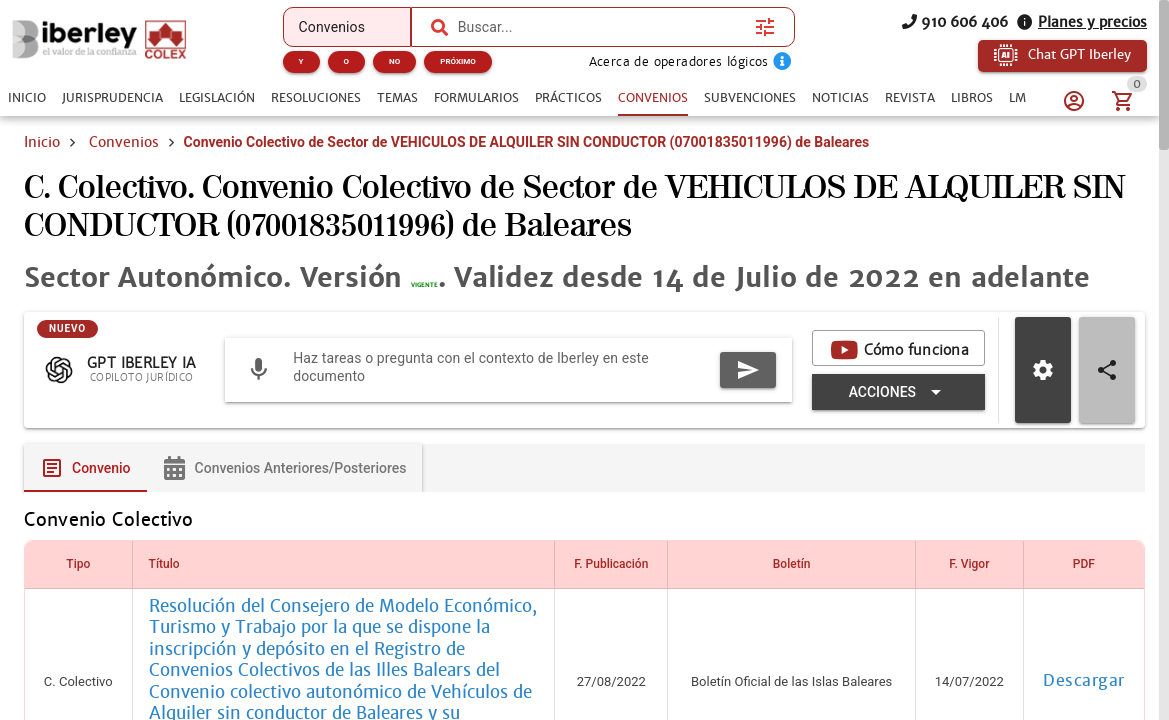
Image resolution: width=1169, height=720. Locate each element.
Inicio (42, 142)
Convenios (124, 142)
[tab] (27, 98)
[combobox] (601, 27)
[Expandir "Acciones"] (898, 431)
